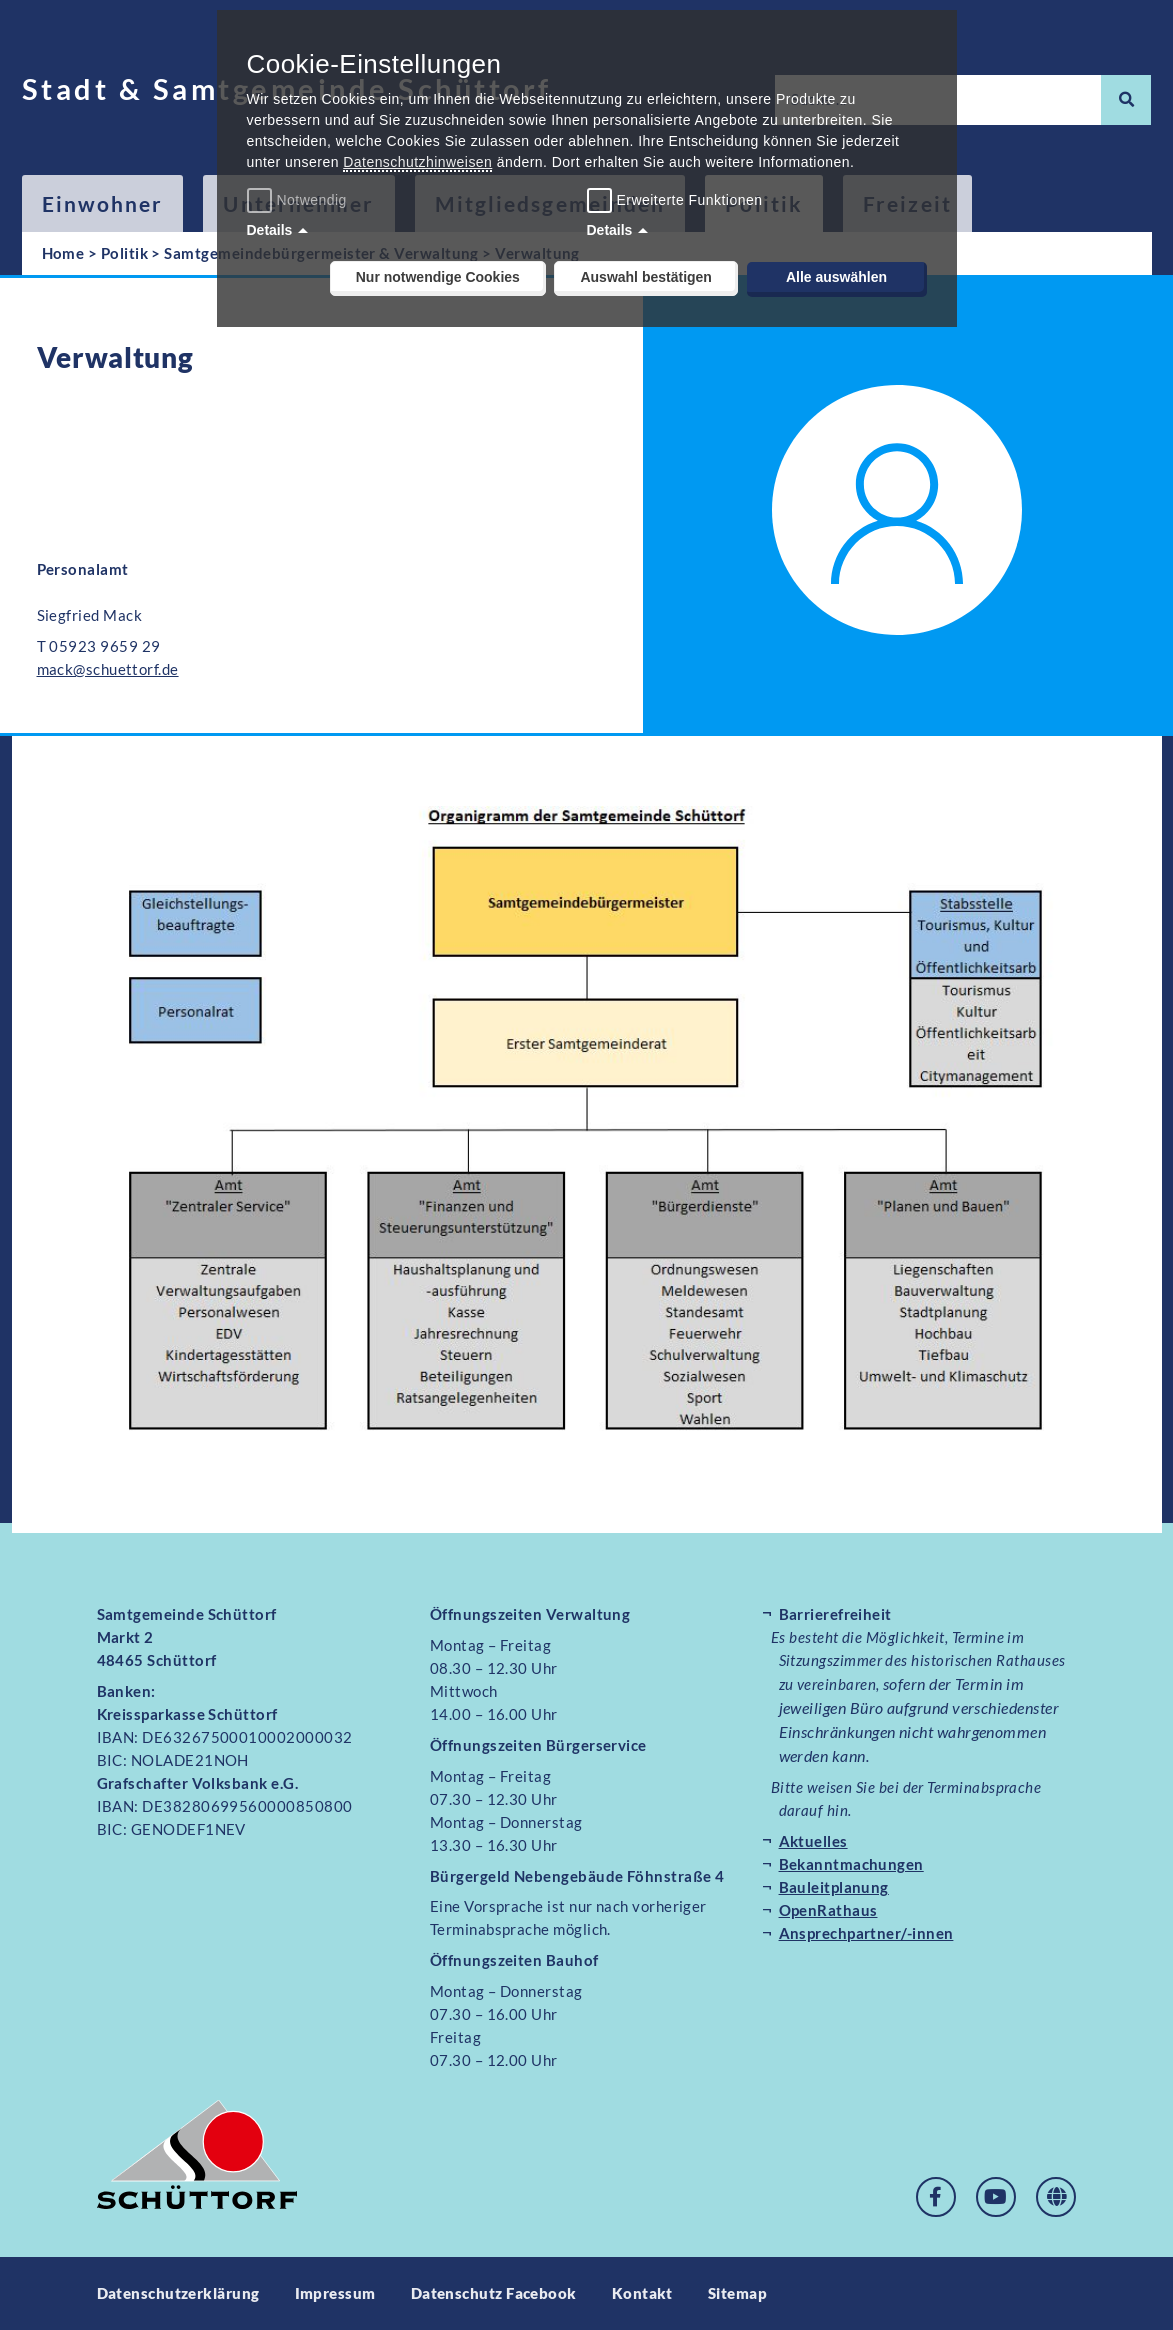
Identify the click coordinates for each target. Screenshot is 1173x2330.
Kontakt (642, 2293)
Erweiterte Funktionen (690, 200)
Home (63, 253)
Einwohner (103, 203)
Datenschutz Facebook (494, 2293)
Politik (124, 253)
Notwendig (299, 200)
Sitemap (737, 2293)
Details (270, 230)
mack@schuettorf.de (108, 669)
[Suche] (1126, 100)
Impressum (335, 2293)
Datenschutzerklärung (178, 2293)
